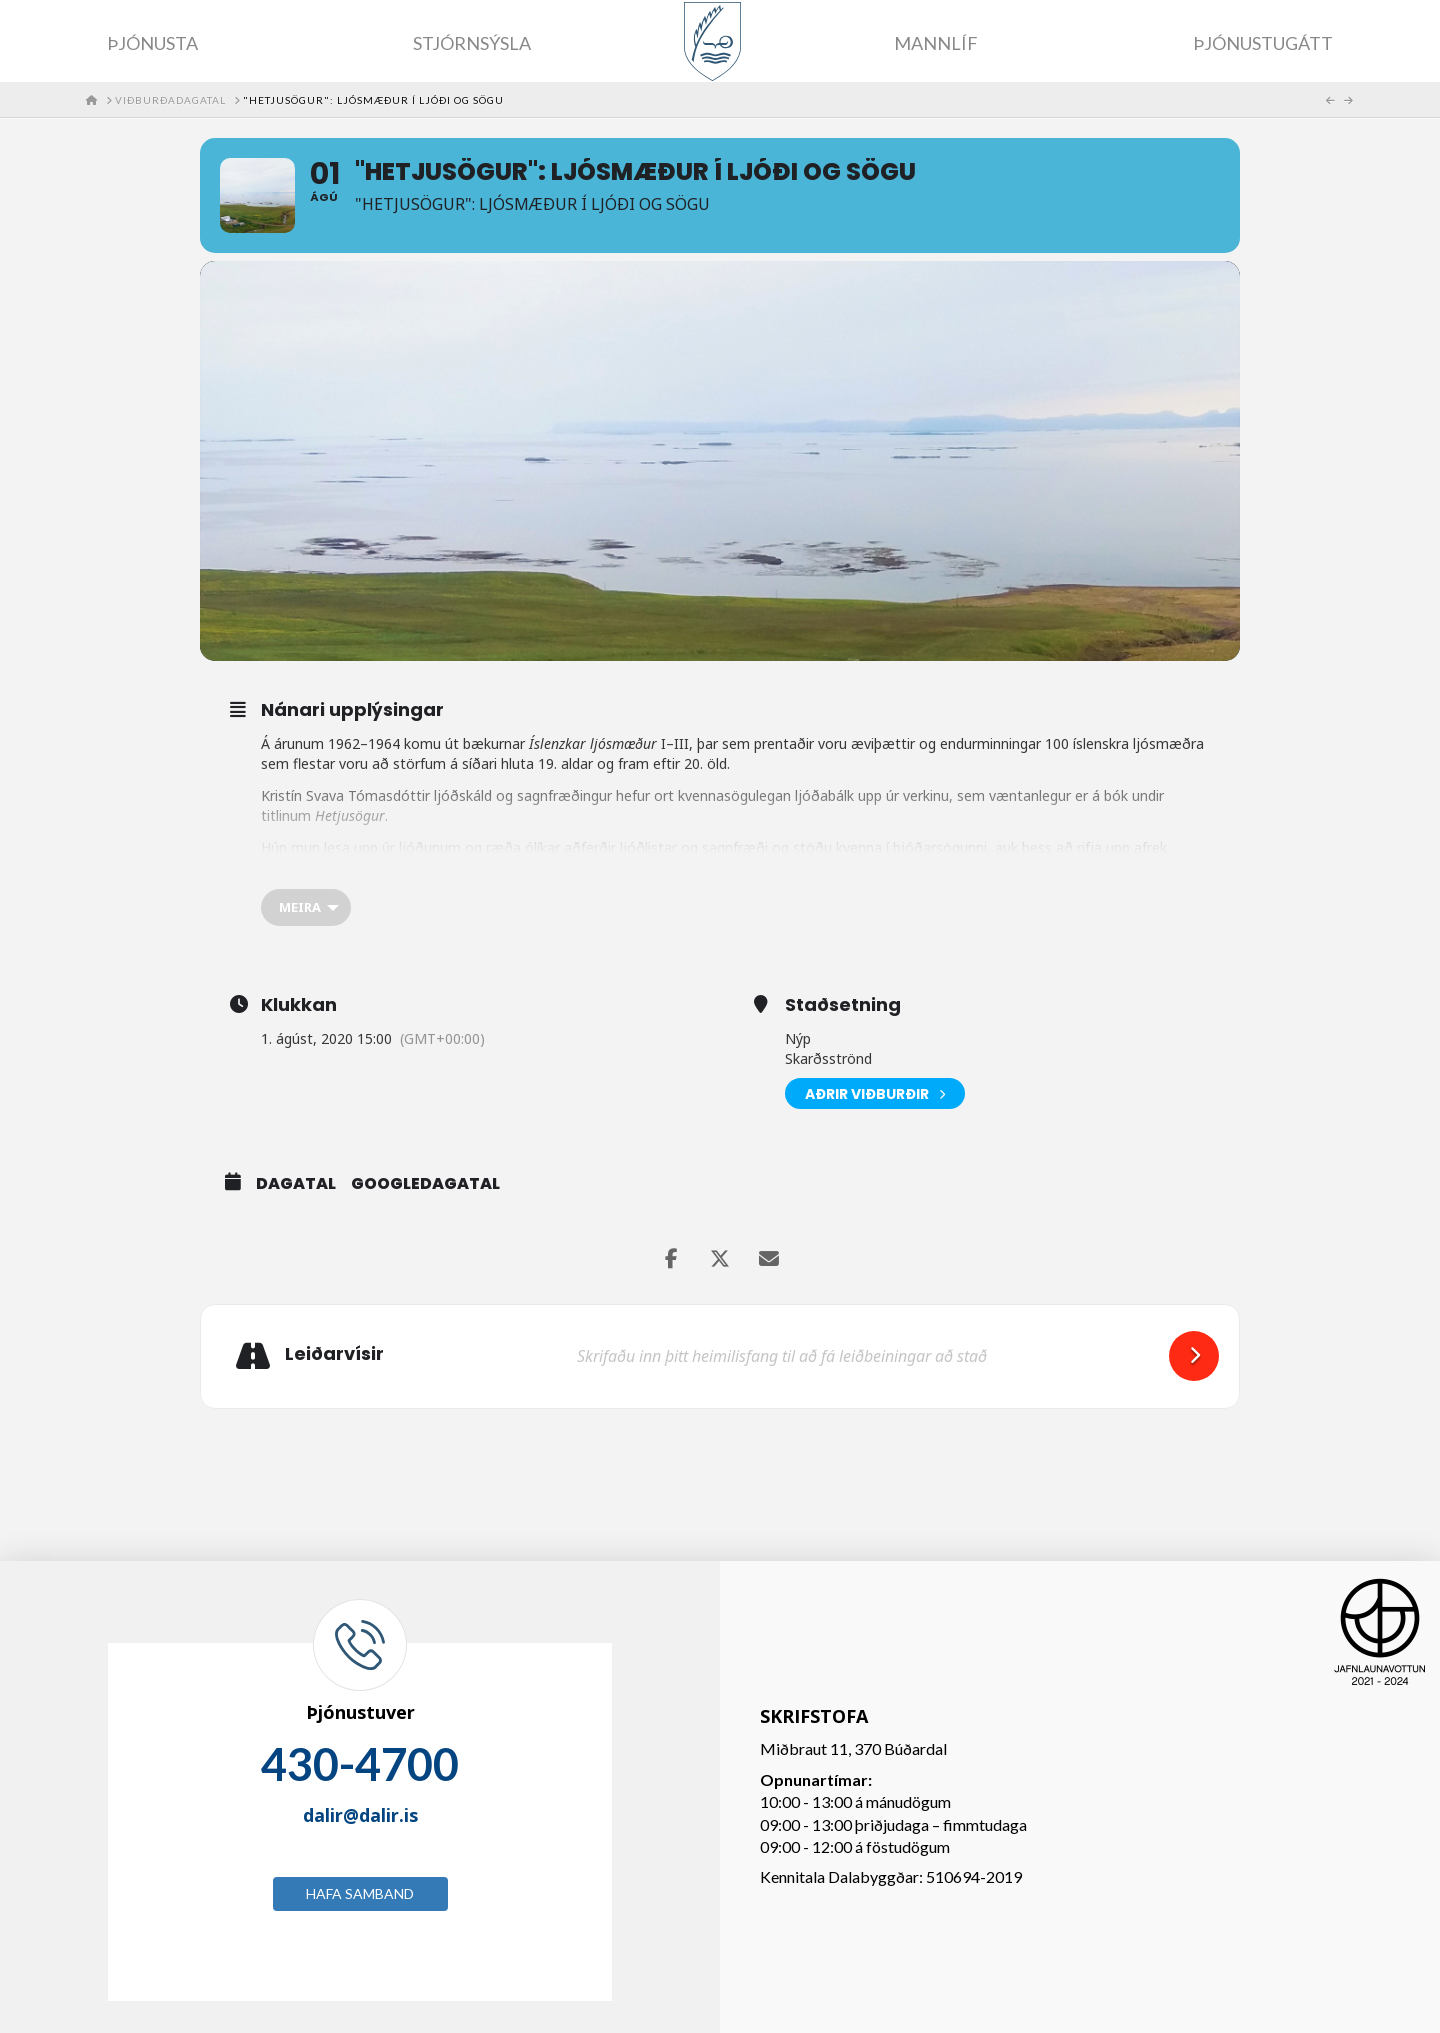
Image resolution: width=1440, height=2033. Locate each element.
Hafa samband (360, 1893)
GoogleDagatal (425, 1184)
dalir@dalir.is (360, 1815)
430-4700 (360, 1764)
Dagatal (296, 1184)
